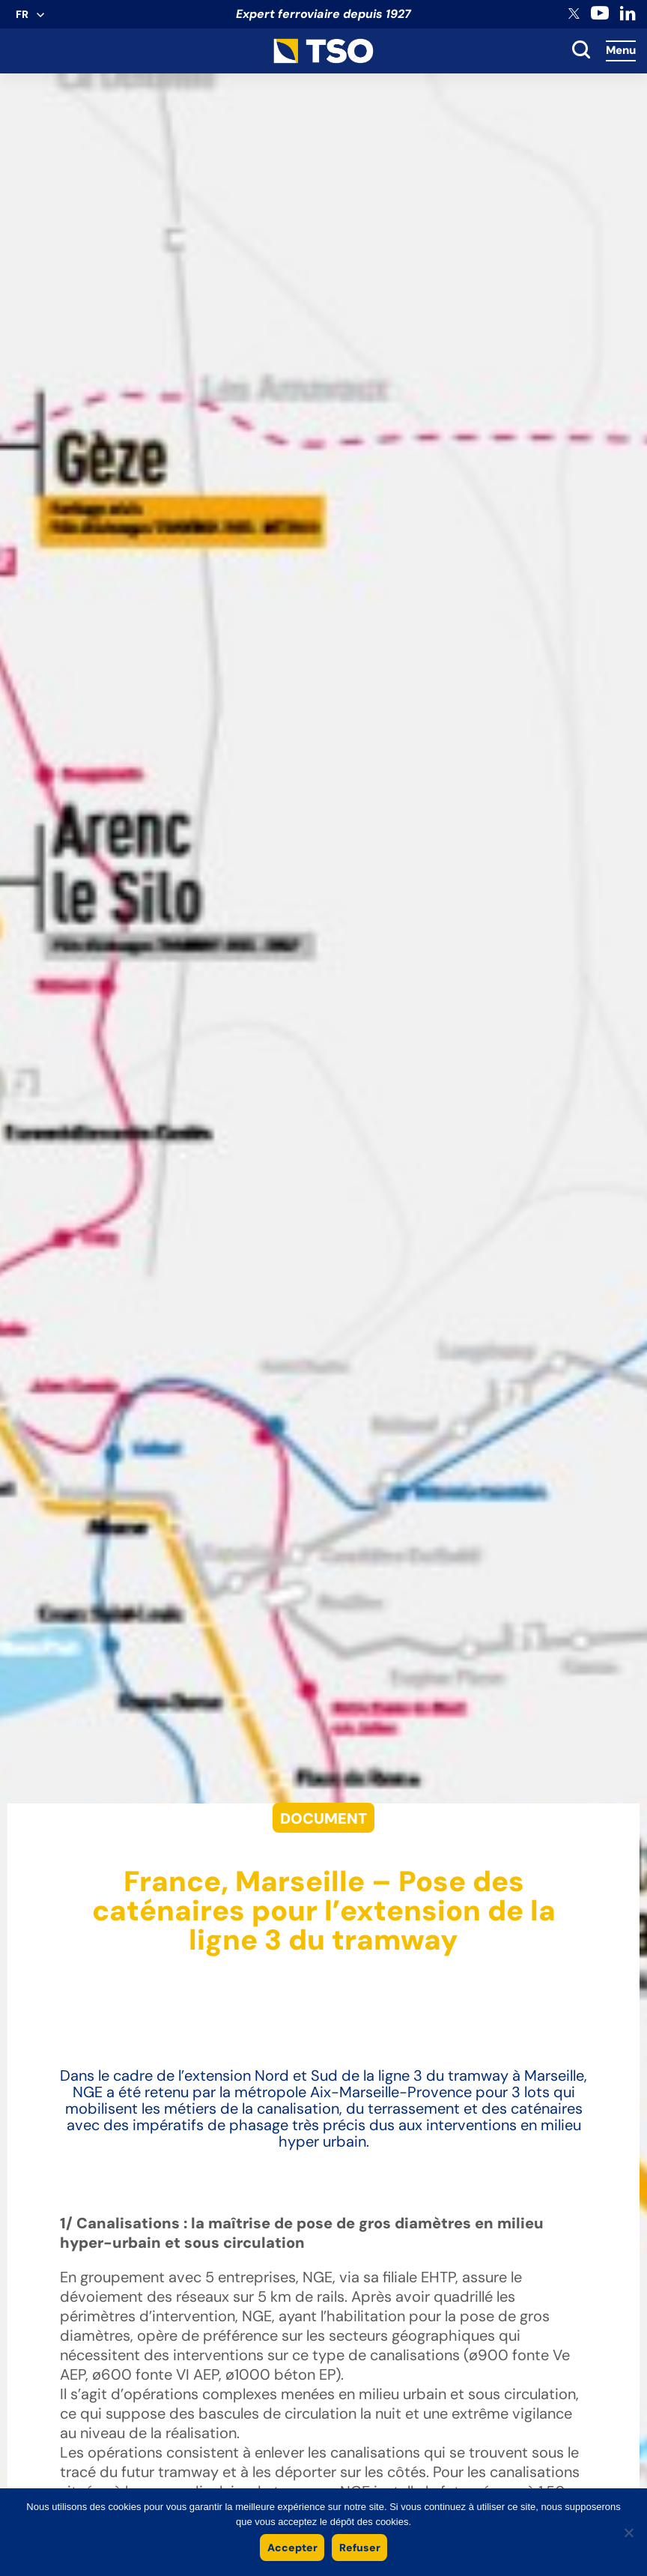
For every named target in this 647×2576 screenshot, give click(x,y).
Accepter (292, 2547)
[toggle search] (581, 51)
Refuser (359, 2547)
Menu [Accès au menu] (621, 50)
